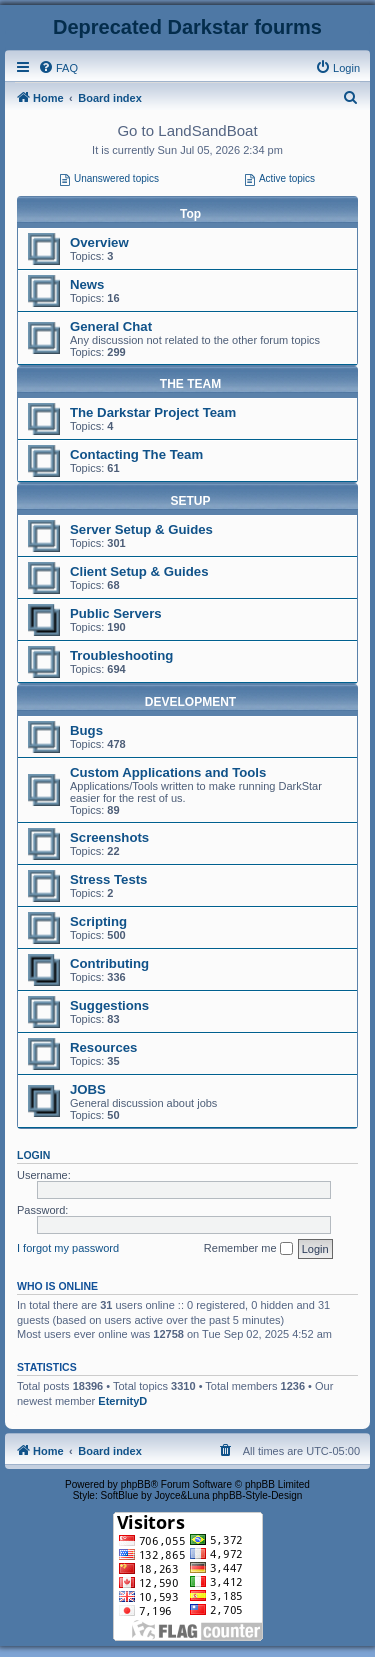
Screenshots (109, 837)
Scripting (98, 921)
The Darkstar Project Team (153, 412)
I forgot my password (68, 1248)
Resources (103, 1047)
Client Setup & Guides (139, 571)
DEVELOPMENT (190, 702)
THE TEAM (190, 384)
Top (190, 214)
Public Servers (116, 613)
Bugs (86, 730)
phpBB (136, 1484)
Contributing (109, 963)
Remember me (248, 1249)
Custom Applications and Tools (168, 772)
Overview (99, 242)
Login (33, 1155)
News (87, 284)
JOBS (88, 1089)
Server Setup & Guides (141, 529)
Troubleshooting (121, 655)
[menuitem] (58, 68)
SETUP (190, 501)
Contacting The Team (136, 454)
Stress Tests (108, 879)
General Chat (111, 326)
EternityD (122, 1401)
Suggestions (109, 1005)
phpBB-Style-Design (257, 1495)
